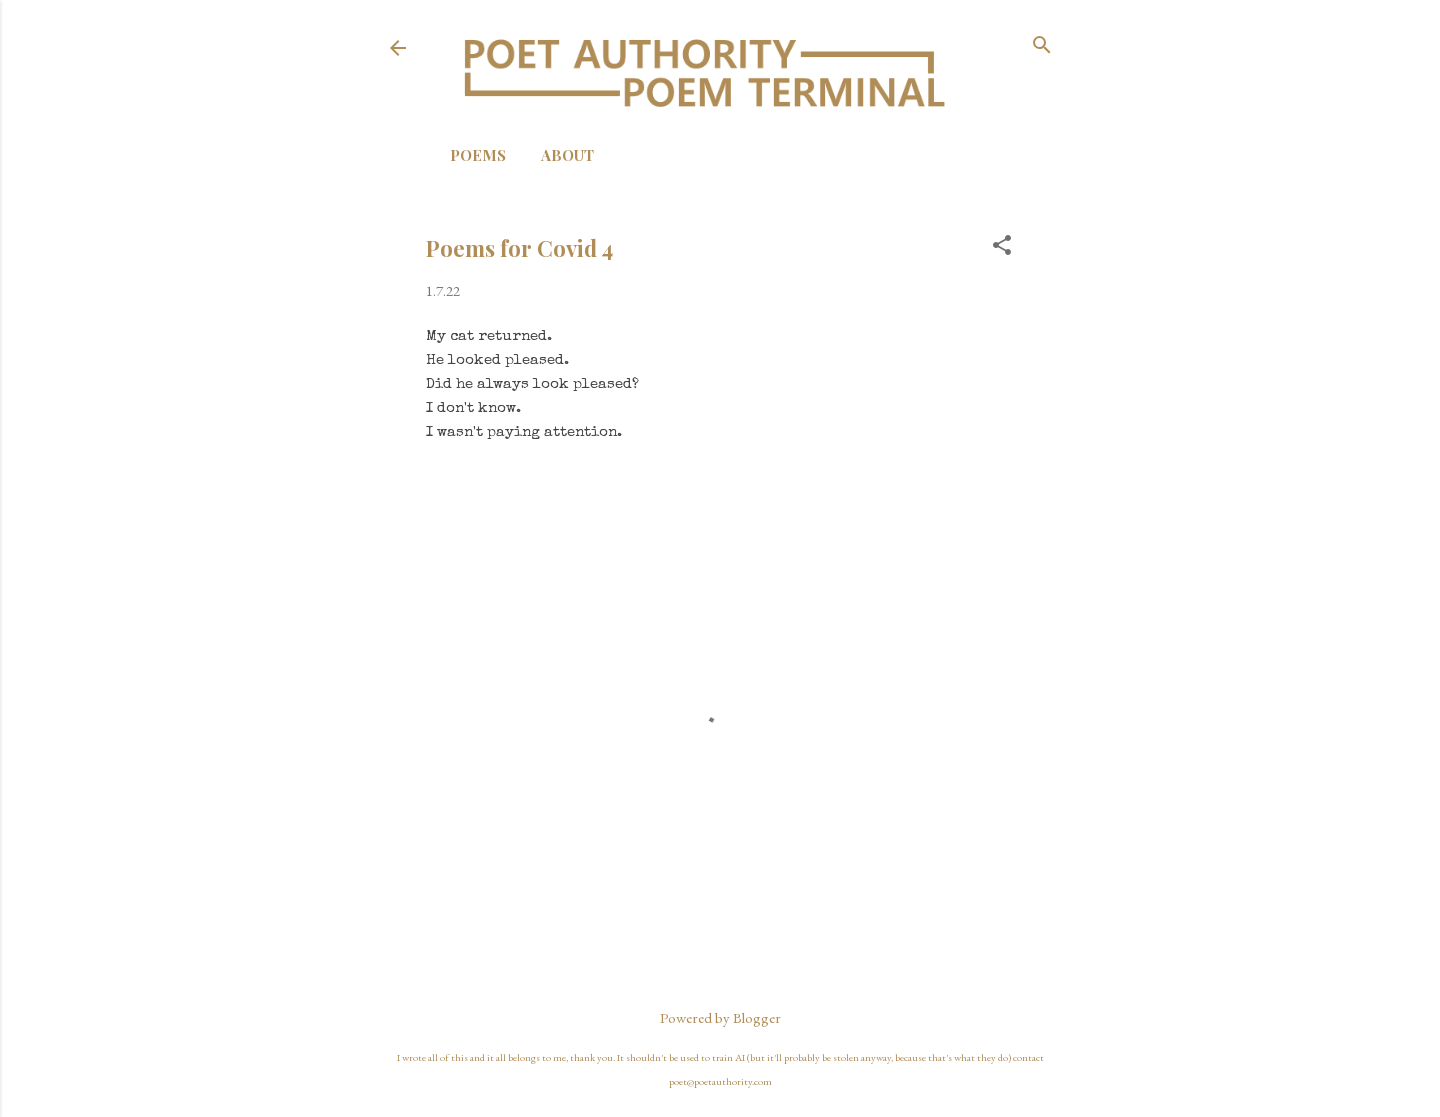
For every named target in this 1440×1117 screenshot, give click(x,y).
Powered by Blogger (720, 1017)
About (567, 155)
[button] (1002, 246)
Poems (478, 155)
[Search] (1042, 46)
